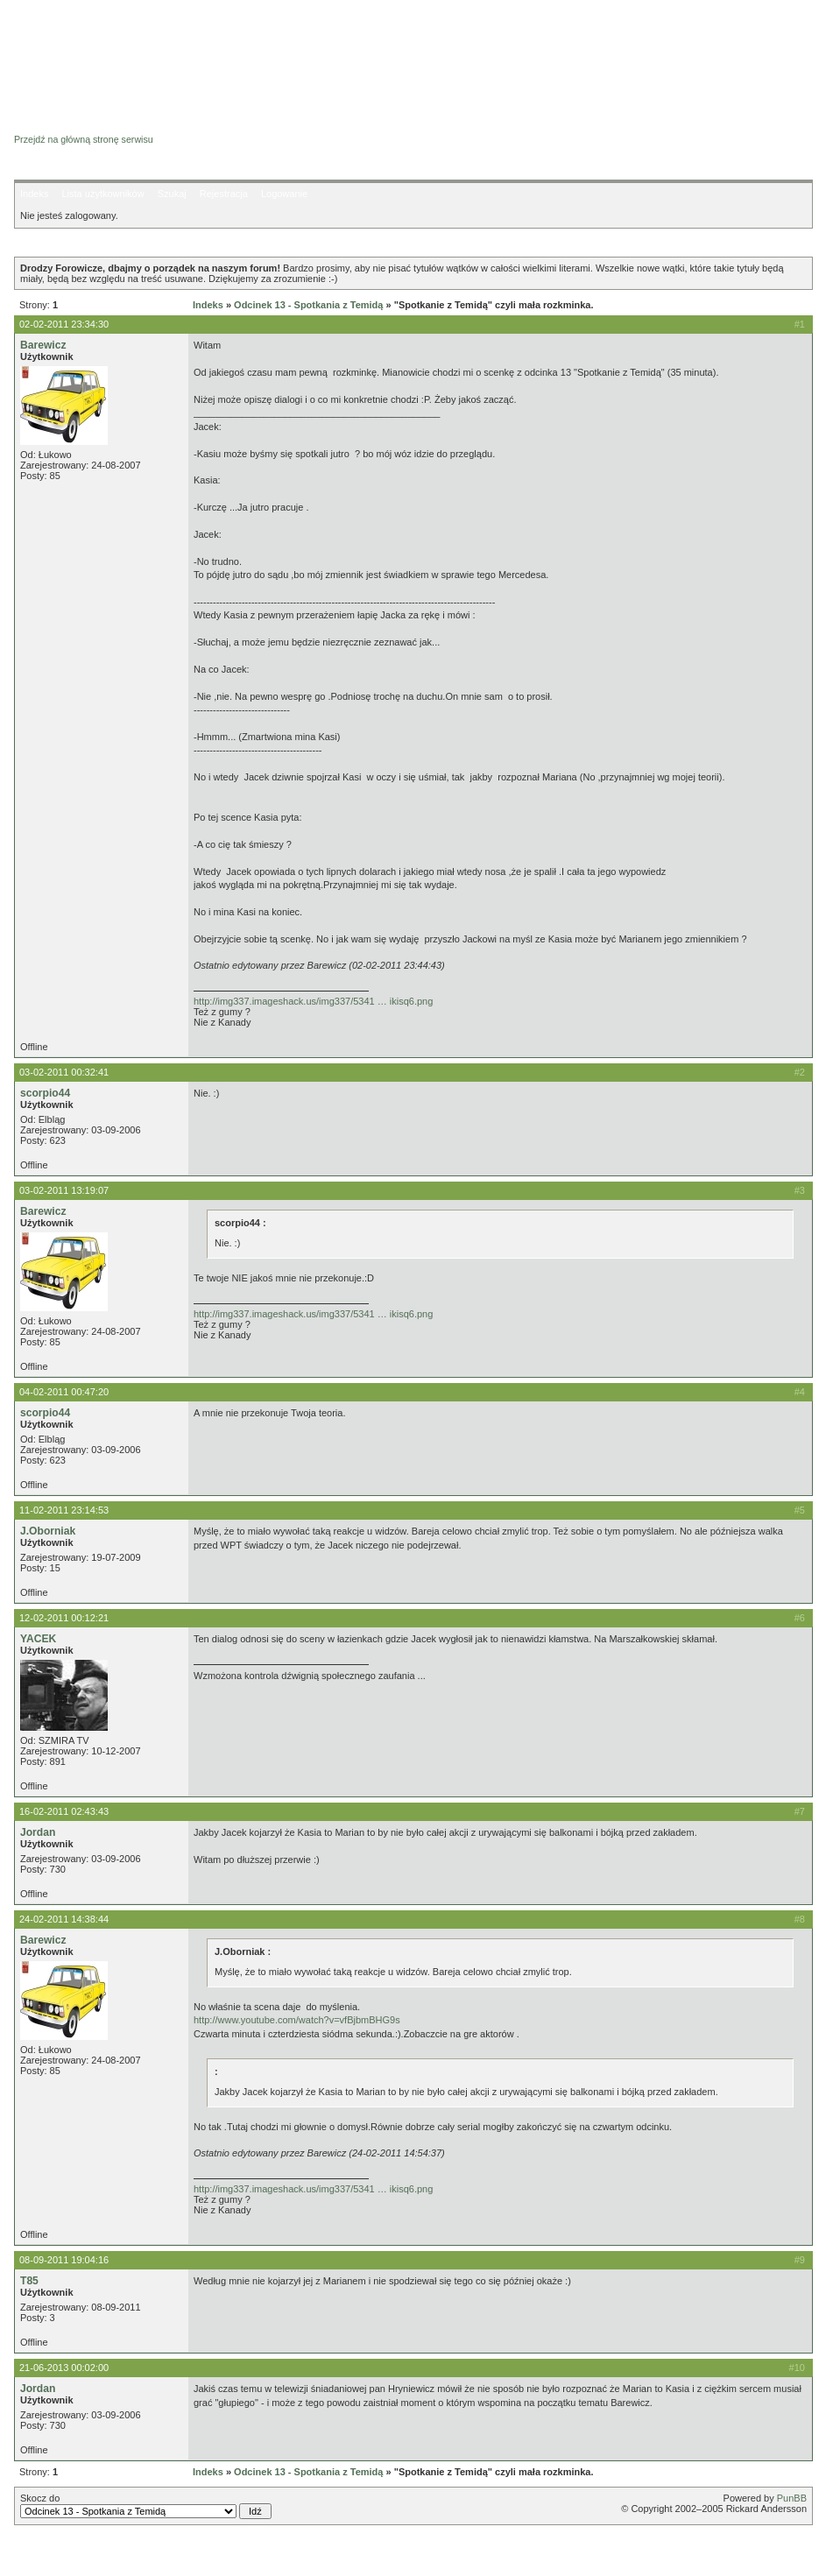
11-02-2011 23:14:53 (64, 1510)
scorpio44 (45, 1093)
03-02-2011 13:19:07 (64, 1190)
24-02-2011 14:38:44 (64, 1919)
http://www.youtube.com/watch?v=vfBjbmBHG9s (297, 2020)
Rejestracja (224, 193)
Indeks (34, 193)
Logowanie (284, 193)
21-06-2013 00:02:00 (64, 2367)
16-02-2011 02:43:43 (64, 1811)
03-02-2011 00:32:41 (64, 1072)
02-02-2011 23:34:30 (64, 324)
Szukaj (172, 193)
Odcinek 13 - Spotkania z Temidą (308, 305)
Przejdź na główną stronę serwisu (83, 139)
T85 (29, 2281)
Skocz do (146, 2506)
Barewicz (43, 345)
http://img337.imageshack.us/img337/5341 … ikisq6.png (313, 1001)
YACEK (38, 1639)
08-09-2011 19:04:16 (64, 2260)
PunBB (792, 2498)
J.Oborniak (47, 1531)
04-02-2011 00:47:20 (64, 1392)
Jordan (37, 1832)
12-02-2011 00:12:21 (64, 1618)
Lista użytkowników (102, 193)
